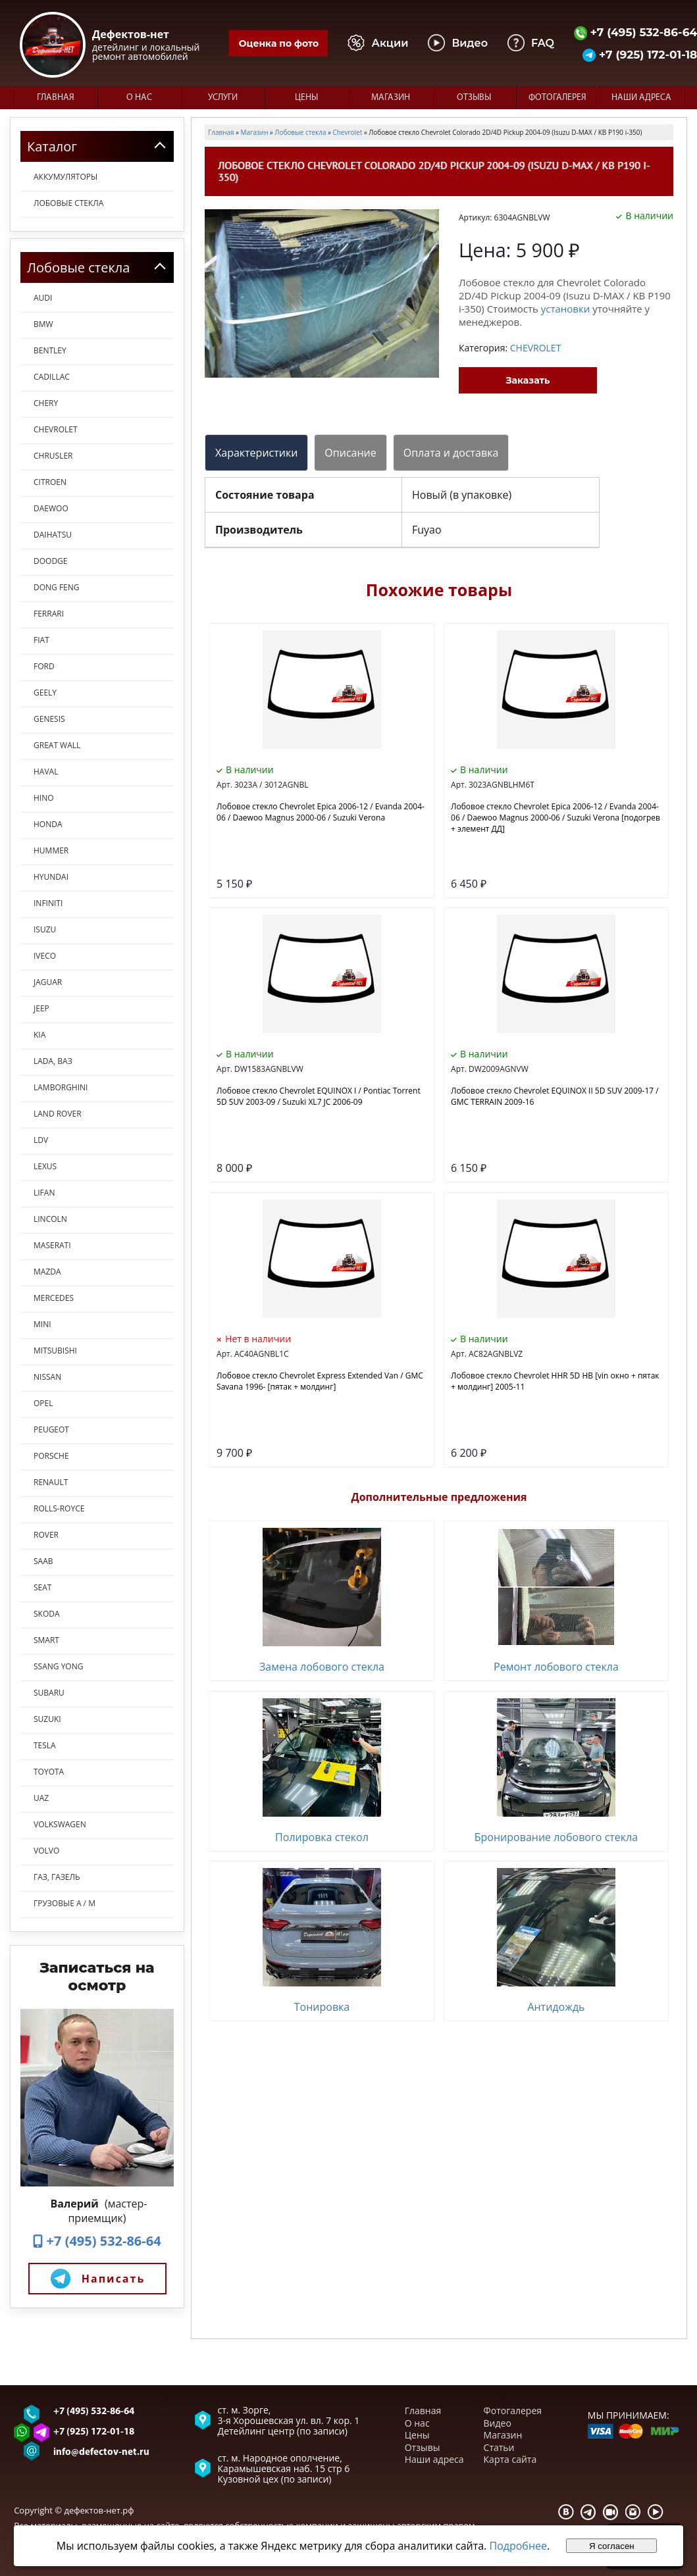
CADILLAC (52, 376)
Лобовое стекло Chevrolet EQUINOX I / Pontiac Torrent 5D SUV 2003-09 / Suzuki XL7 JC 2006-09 (319, 1096)
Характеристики (256, 452)
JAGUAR (48, 982)
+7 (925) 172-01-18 (93, 2432)
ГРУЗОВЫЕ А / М (64, 1903)
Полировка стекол (322, 1837)
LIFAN (44, 1192)
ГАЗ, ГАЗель (57, 1876)
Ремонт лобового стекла (556, 1666)
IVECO (45, 955)
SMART (46, 1640)
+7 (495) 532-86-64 (97, 2241)
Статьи (499, 2447)
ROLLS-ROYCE (59, 1508)
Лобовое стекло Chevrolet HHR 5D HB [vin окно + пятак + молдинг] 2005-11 (555, 1381)
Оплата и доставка (451, 452)
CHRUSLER (53, 455)
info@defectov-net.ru (101, 2453)
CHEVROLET (56, 429)
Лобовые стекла (68, 203)
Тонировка (322, 2007)
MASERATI (52, 1245)
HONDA (48, 824)
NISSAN (47, 1376)
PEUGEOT (51, 1429)
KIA (39, 1034)
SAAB (43, 1561)
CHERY (46, 403)
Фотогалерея (557, 98)
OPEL (43, 1403)
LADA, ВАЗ (53, 1061)
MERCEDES (54, 1297)
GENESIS (49, 718)
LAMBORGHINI (61, 1087)
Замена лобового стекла (321, 1666)
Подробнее (518, 2545)
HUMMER (51, 850)
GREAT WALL (57, 745)
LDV (41, 1140)
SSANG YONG (58, 1666)
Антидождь (555, 2007)
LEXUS (45, 1166)
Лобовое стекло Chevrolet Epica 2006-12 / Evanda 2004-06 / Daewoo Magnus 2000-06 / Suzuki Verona (321, 812)
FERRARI (49, 613)
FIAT (41, 639)
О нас (139, 98)
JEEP (41, 1008)
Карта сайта (510, 2459)
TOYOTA (49, 1771)
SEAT (42, 1587)
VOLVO (46, 1850)
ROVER (46, 1534)
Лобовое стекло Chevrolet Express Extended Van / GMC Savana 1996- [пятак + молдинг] (320, 1381)
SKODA (47, 1613)
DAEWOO (51, 508)
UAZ (41, 1798)
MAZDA (47, 1271)
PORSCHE (51, 1455)
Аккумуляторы (65, 176)
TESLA (45, 1745)
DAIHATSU (53, 534)
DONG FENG (57, 587)
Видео (497, 2423)
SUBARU (49, 1692)
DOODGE (50, 561)
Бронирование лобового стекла (556, 1837)
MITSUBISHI (55, 1350)
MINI (42, 1324)
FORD (44, 666)
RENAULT (51, 1482)
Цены (306, 98)
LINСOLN (50, 1219)
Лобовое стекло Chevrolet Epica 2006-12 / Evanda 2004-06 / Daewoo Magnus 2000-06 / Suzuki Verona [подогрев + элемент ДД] (555, 817)
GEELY (45, 692)
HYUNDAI (51, 876)
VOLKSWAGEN (60, 1824)
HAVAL (46, 771)
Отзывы (474, 98)
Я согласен (611, 2546)
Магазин (390, 98)
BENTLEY (50, 350)
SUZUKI (47, 1719)
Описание (350, 452)
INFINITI (48, 903)
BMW (43, 324)
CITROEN (50, 482)
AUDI (43, 297)
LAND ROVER (58, 1113)
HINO (44, 797)
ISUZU (45, 929)
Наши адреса (641, 98)
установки (565, 308)
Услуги (223, 98)
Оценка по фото (279, 43)
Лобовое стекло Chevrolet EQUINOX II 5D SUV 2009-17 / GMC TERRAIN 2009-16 (555, 1096)
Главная (55, 98)
